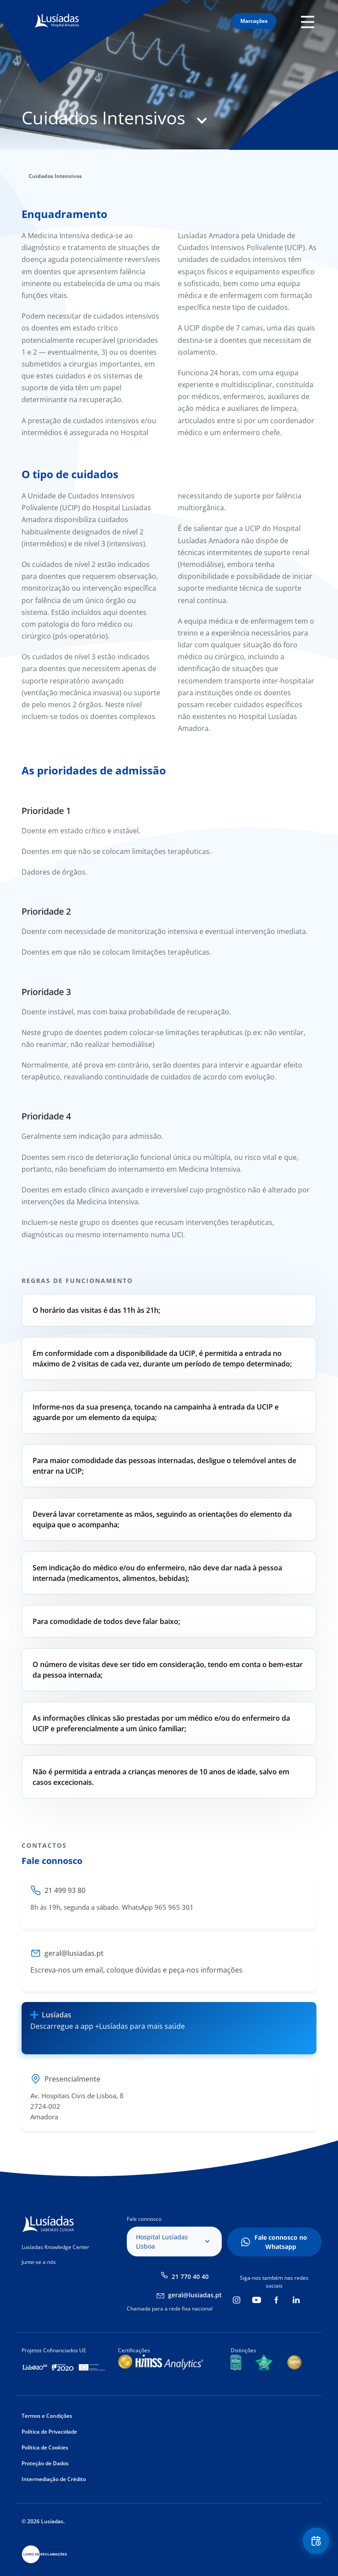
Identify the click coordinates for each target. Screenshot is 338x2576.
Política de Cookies (45, 2447)
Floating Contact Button (316, 2541)
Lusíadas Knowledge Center (55, 2247)
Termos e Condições (47, 2416)
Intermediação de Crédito (54, 2479)
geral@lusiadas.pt (195, 2295)
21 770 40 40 (190, 2276)
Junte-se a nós (39, 2262)
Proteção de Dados (45, 2463)
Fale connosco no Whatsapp (280, 2242)
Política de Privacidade (49, 2431)
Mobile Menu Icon (308, 21)
